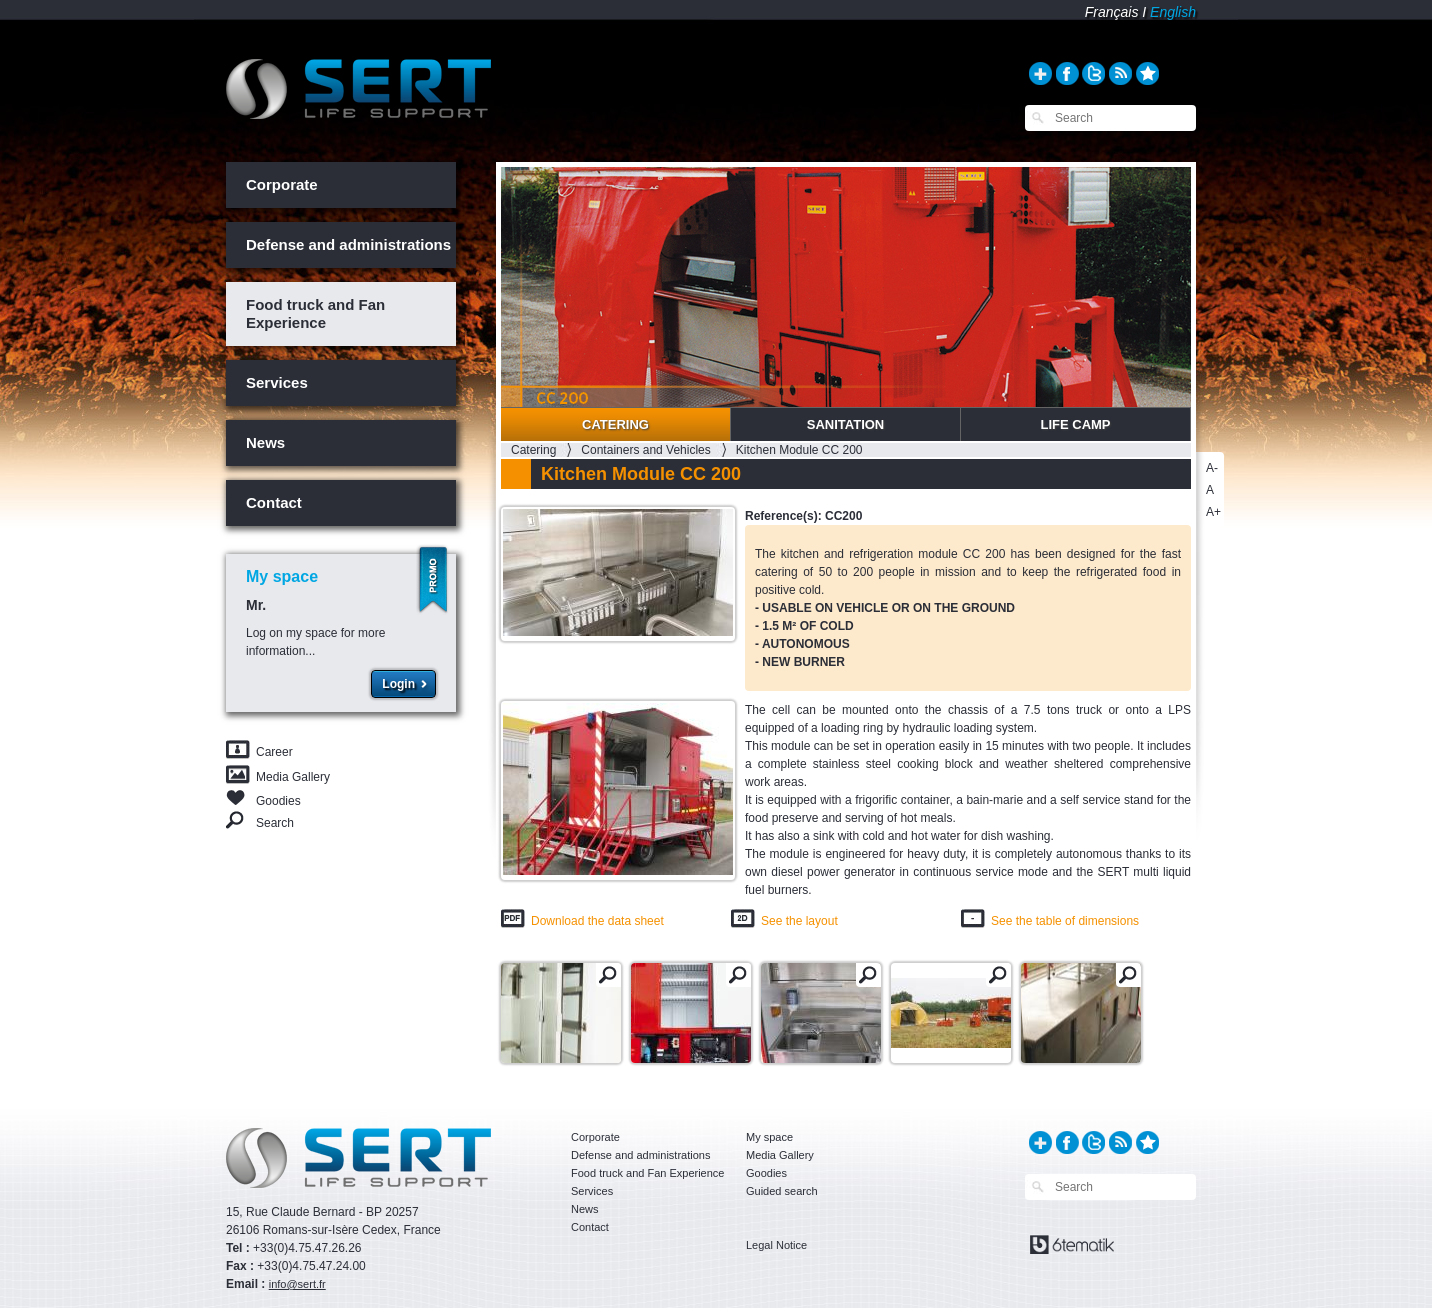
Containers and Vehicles (645, 450)
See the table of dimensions (1065, 921)
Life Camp (1075, 424)
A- (1212, 468)
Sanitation (846, 424)
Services (277, 382)
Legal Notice (776, 1245)
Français (1112, 12)
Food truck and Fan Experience (315, 313)
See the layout (799, 921)
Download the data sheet (597, 921)
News (265, 442)
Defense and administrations (348, 244)
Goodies (278, 799)
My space (769, 1137)
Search (275, 822)
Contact (274, 502)
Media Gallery (293, 777)
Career (274, 752)
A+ (1213, 512)
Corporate (282, 184)
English (1173, 12)
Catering (615, 424)
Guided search (782, 1191)
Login (398, 684)
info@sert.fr (297, 1284)
